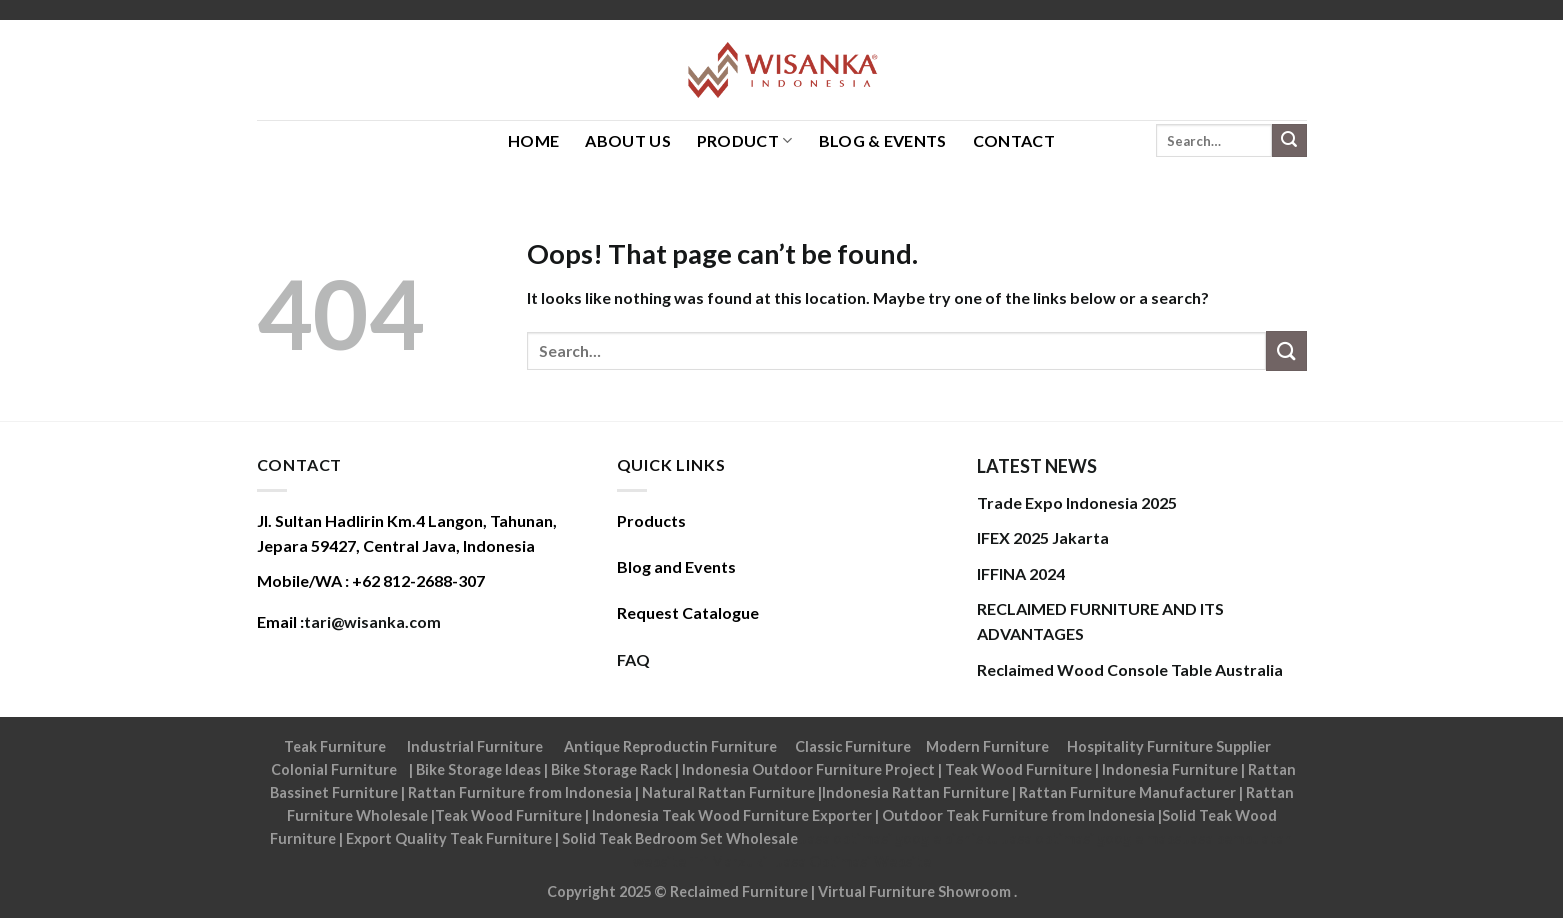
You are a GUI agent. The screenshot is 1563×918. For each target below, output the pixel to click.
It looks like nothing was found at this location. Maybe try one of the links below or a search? (868, 297)
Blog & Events (883, 140)
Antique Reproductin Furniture (670, 746)
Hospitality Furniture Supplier (1169, 746)
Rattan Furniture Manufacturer (1127, 792)
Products (651, 520)
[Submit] (1289, 141)
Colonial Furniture (334, 769)
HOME (533, 140)
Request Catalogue (688, 612)
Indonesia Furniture (1171, 769)
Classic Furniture (853, 746)
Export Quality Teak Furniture (449, 838)
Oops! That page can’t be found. (722, 253)
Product (745, 140)
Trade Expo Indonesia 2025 (1077, 502)
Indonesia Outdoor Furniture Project (808, 769)
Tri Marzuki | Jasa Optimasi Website (810, 861)
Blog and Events (676, 566)
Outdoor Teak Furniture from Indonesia (1018, 815)
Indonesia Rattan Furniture (915, 792)
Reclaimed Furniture (739, 891)
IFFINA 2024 (1021, 573)
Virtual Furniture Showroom (916, 891)
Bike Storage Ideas (478, 769)
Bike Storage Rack (611, 769)
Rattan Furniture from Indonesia (520, 792)
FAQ (633, 659)
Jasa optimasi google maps (1092, 838)
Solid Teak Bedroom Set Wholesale (680, 838)
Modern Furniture (987, 746)
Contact (1014, 140)
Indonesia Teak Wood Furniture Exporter (732, 815)
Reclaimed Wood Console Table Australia (1130, 669)
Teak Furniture (335, 746)
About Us (628, 140)
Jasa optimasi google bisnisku (900, 838)
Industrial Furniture (475, 746)
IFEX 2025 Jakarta (1043, 537)
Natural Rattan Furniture (728, 792)
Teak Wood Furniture (1018, 769)
